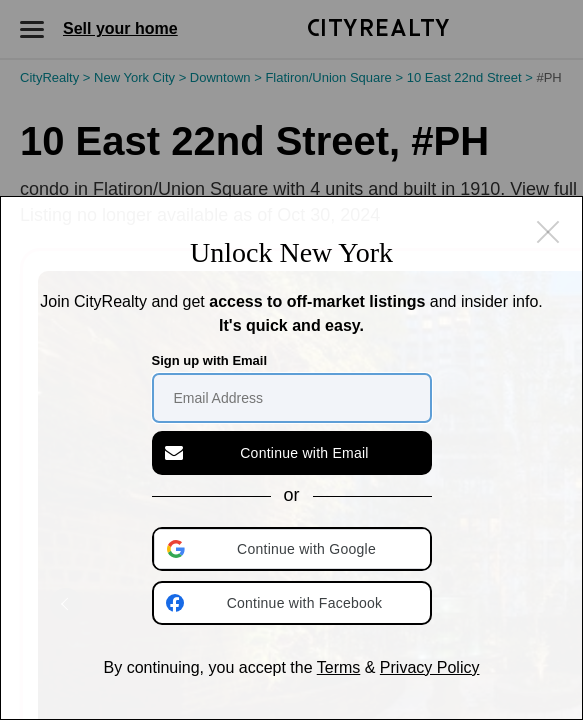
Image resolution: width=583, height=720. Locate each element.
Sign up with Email (210, 360)
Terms (339, 667)
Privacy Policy (430, 667)
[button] (294, 549)
